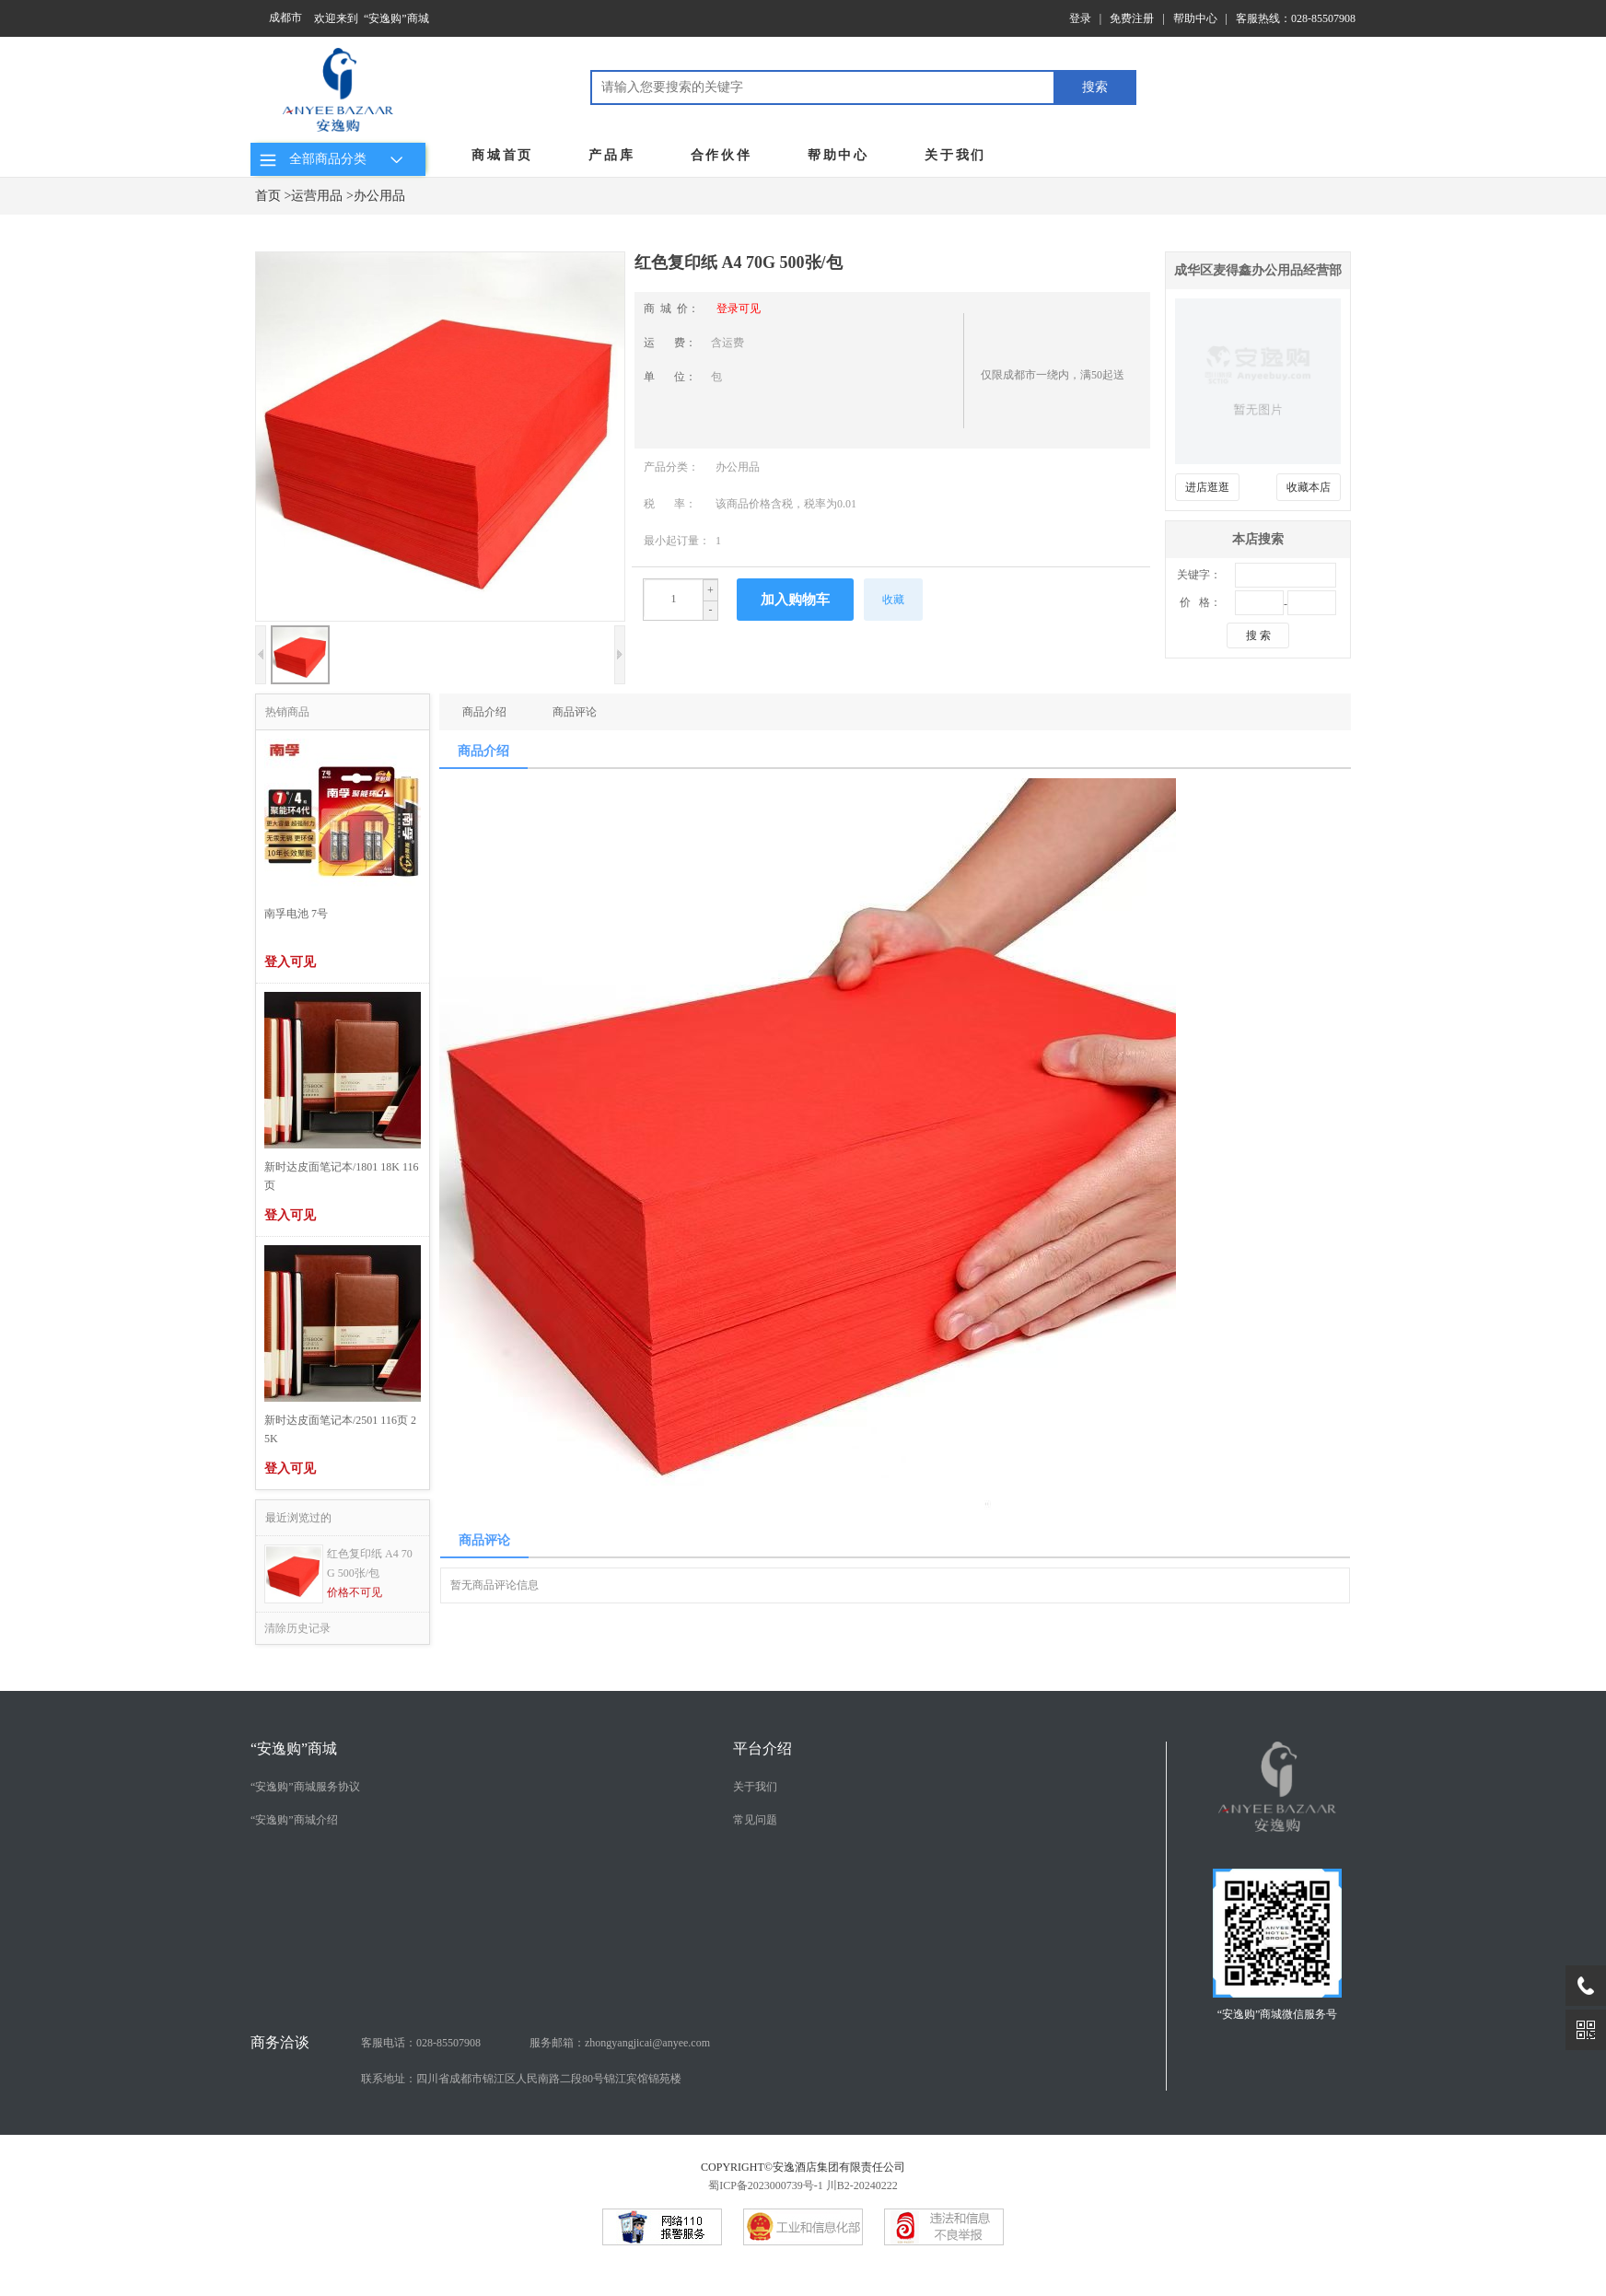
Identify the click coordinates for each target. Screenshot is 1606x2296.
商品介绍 (484, 711)
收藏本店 (1308, 487)
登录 (1080, 18)
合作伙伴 (721, 155)
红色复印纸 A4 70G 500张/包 (370, 1563)
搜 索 (1258, 635)
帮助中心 (1195, 18)
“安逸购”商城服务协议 (305, 1786)
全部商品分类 (334, 159)
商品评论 (575, 711)
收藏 (893, 599)
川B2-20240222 (862, 2185)
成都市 (285, 17)
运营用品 (317, 196)
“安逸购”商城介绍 (294, 1819)
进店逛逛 (1207, 487)
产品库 (611, 155)
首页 (268, 196)
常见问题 (755, 1819)
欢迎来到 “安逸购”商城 (371, 18)
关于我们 (955, 155)
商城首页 (502, 155)
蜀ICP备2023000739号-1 (765, 2185)
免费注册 (1132, 18)
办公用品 (379, 196)
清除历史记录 (297, 1628)
